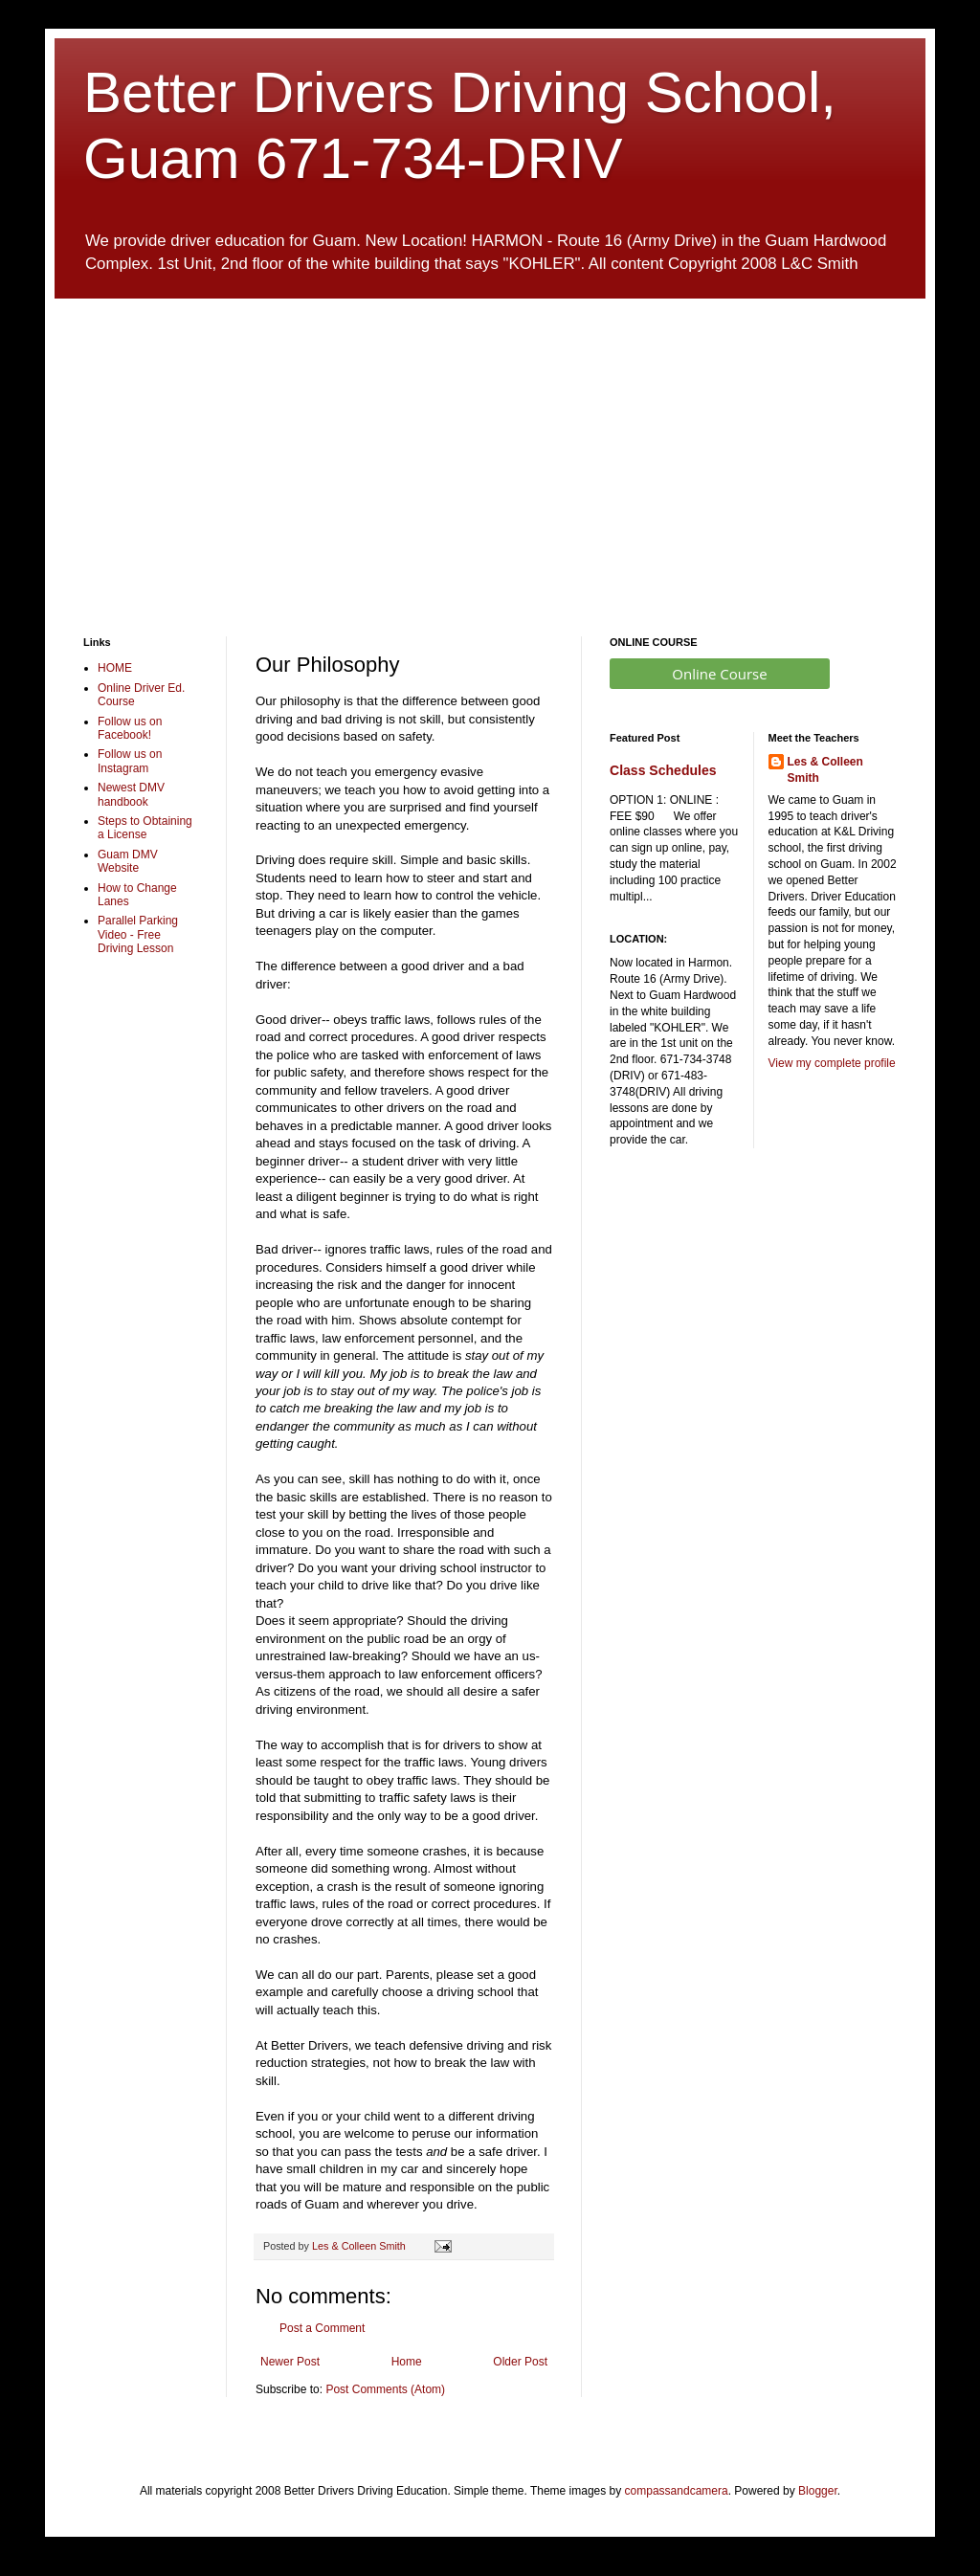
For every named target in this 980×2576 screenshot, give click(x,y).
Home (406, 2361)
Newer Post (290, 2361)
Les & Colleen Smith (825, 770)
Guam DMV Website (128, 861)
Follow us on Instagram (130, 760)
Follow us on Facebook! (130, 728)
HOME (115, 668)
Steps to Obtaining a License (145, 827)
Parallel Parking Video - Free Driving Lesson (138, 934)
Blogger (817, 2491)
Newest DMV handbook (131, 794)
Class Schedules (663, 770)
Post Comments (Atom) (385, 2389)
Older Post (520, 2361)
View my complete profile (832, 1063)
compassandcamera (676, 2491)
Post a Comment (322, 2328)
